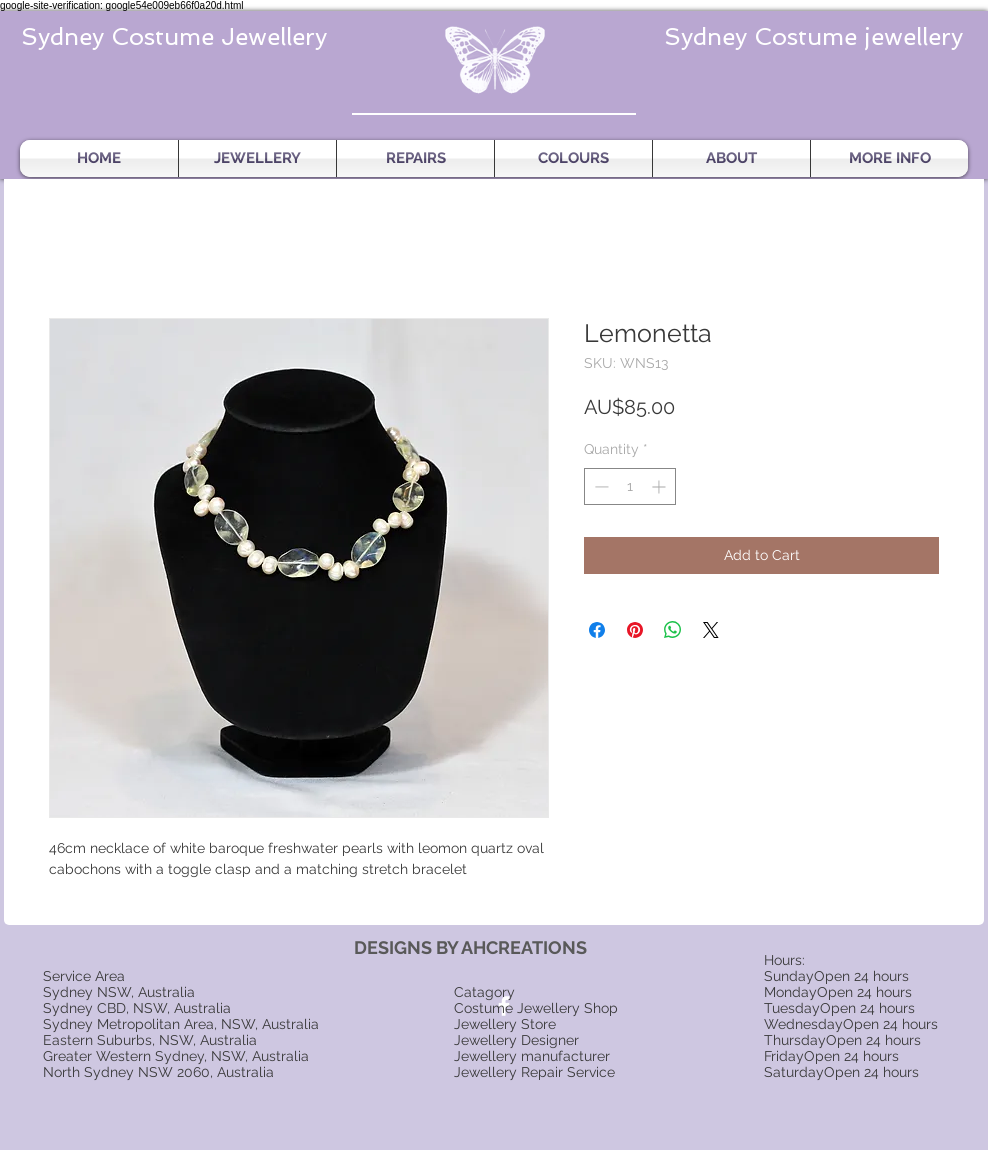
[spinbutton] (630, 486)
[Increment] (660, 486)
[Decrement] (599, 486)
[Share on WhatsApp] (673, 630)
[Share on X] (711, 630)
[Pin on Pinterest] (635, 630)
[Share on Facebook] (597, 630)
